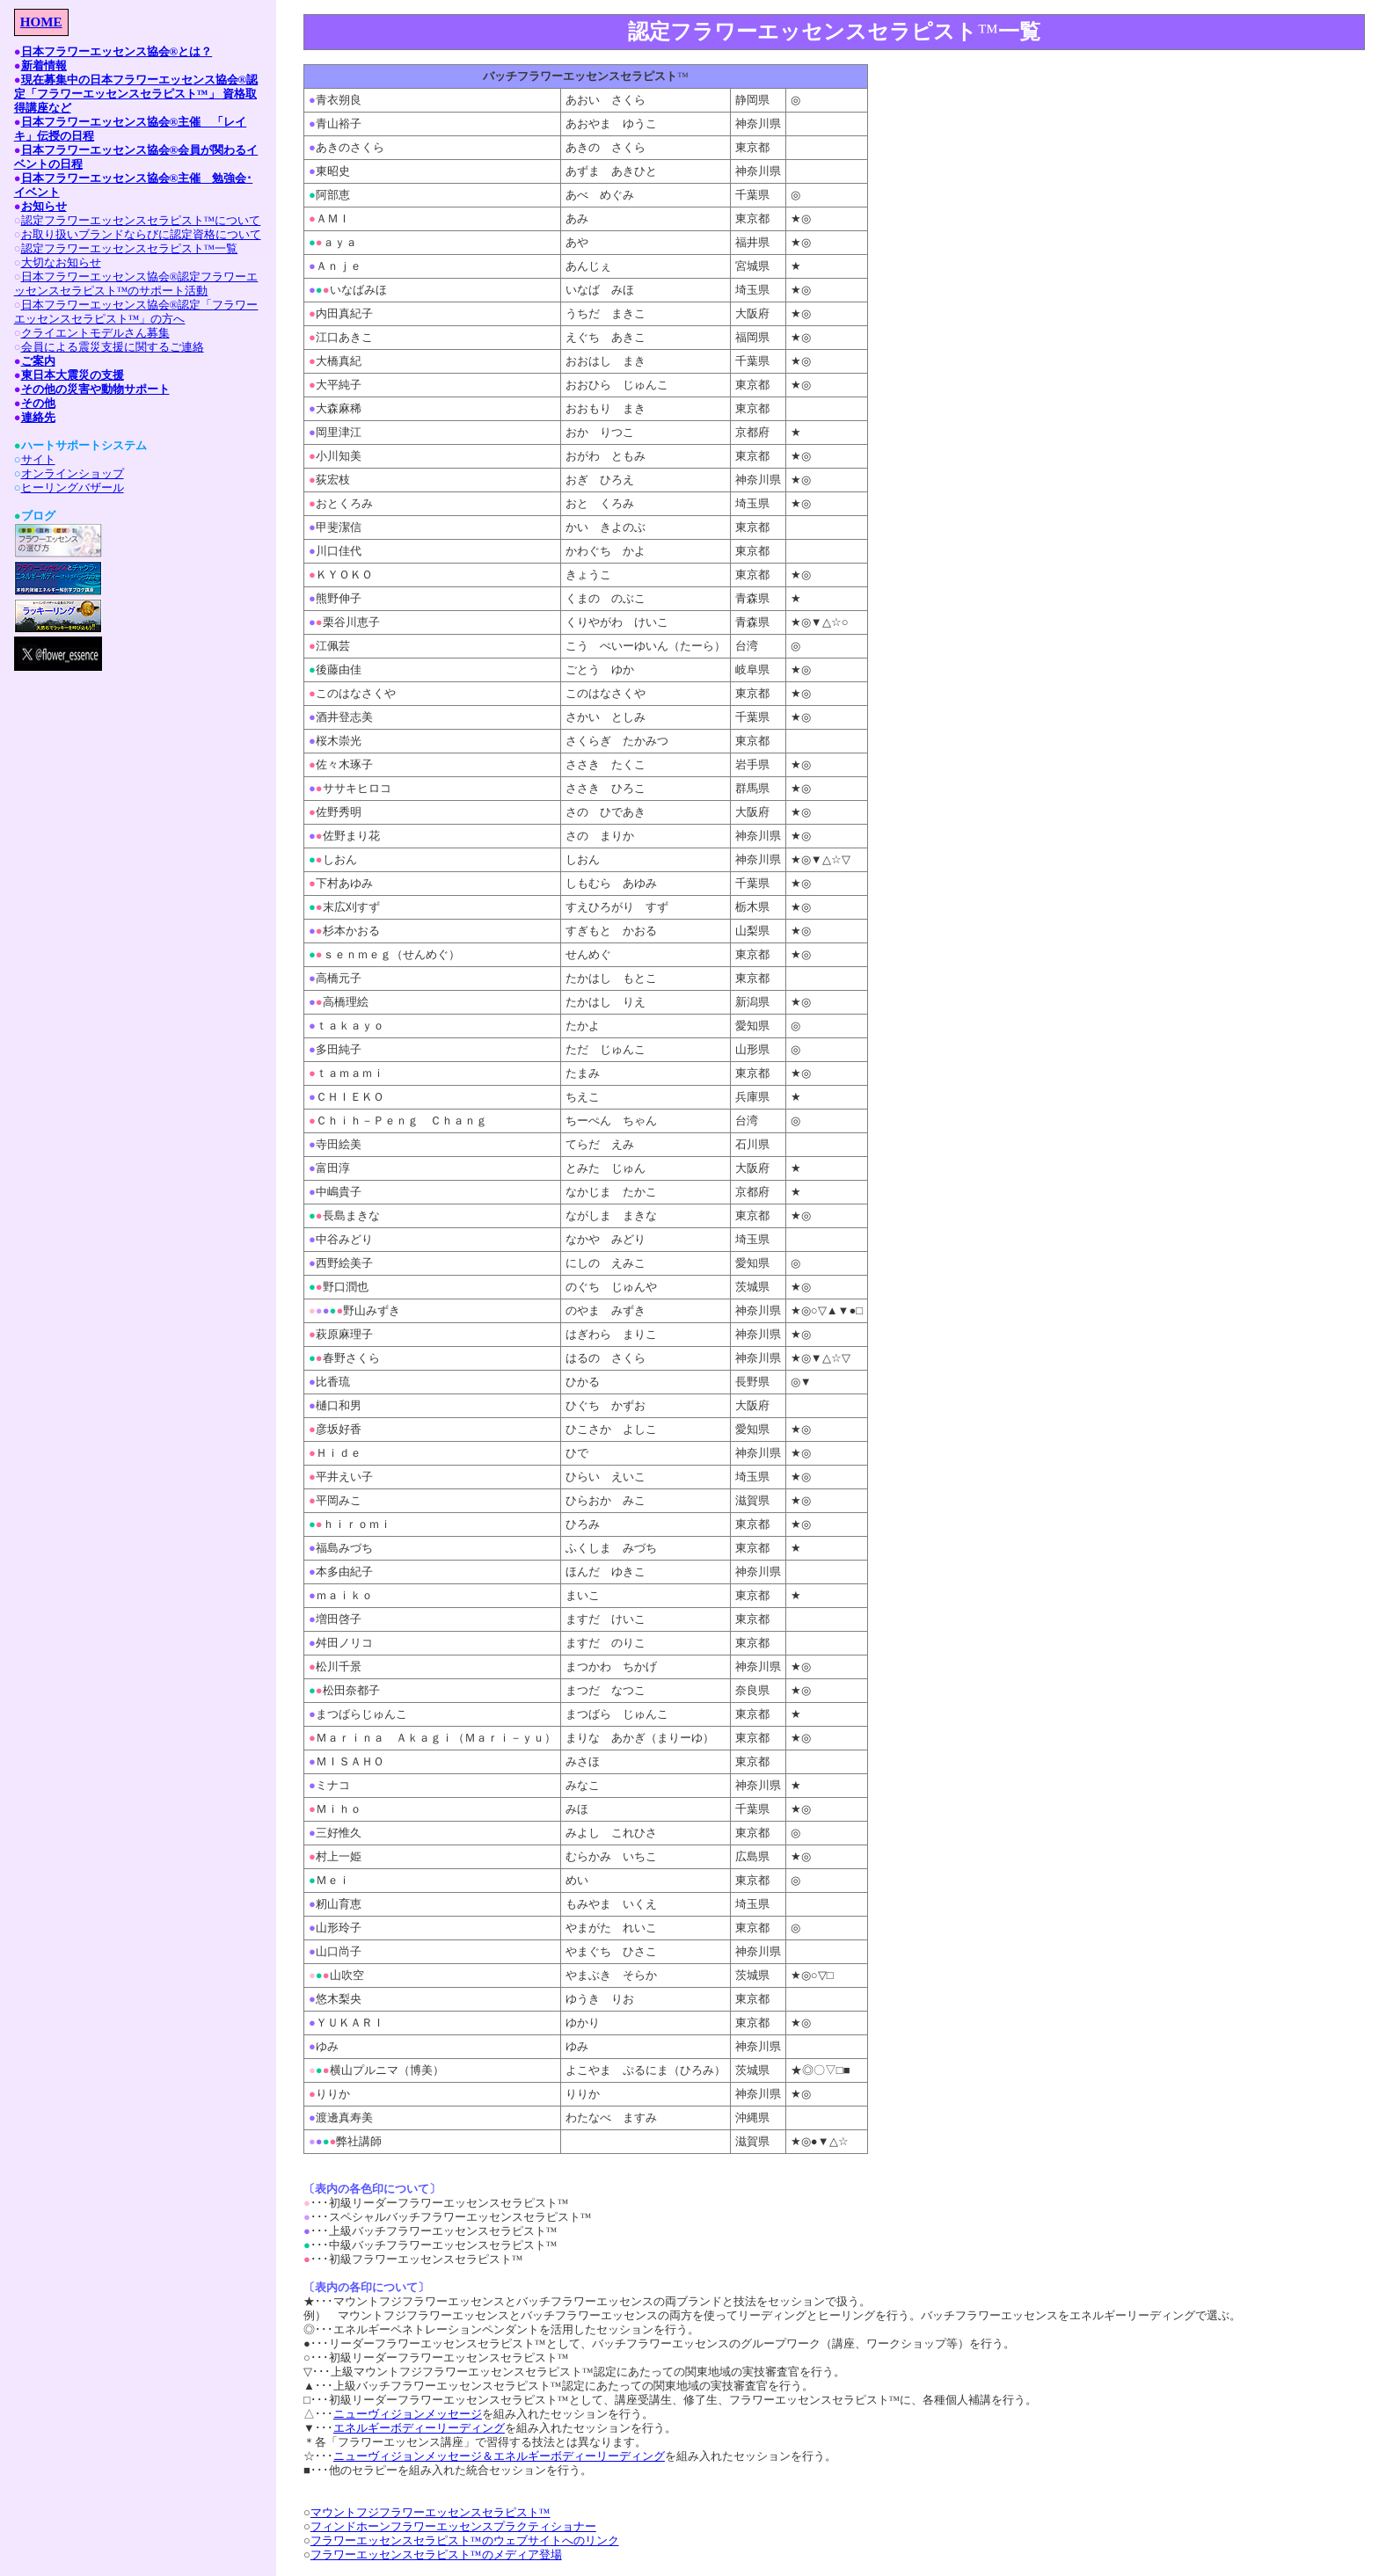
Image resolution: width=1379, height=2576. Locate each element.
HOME (41, 22)
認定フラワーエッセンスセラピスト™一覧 (129, 248)
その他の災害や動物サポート (95, 389)
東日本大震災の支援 (72, 375)
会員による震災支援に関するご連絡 (112, 346)
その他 (38, 403)
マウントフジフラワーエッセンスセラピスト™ (430, 2512)
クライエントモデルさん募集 (95, 332)
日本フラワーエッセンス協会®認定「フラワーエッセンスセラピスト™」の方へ (136, 311)
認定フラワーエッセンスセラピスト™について (141, 220)
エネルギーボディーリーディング (419, 2427)
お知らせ (44, 206)
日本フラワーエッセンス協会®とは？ (117, 51)
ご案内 (38, 360)
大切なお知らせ (61, 262)
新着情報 (44, 65)
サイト (38, 459)
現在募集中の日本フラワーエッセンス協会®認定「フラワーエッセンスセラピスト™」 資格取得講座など (136, 93)
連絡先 (38, 417)
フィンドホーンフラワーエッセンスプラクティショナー (453, 2526)
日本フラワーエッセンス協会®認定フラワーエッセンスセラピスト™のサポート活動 (136, 283)
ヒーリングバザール (72, 487)
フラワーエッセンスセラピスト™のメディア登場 (436, 2554)
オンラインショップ (72, 473)
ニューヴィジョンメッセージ (407, 2413)
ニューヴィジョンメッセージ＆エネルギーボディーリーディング (499, 2456)
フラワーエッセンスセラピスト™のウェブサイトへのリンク (464, 2540)
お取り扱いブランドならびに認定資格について (141, 234)
